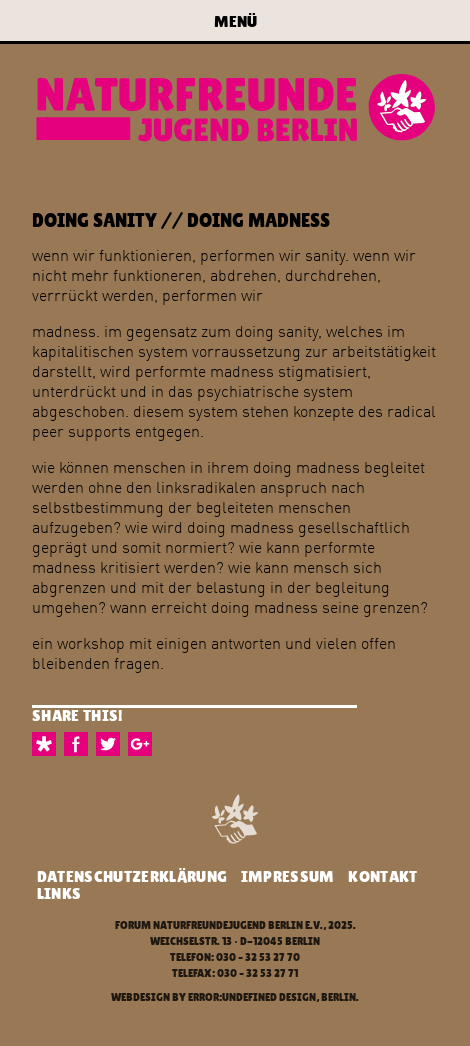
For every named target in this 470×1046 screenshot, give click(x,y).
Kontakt (382, 876)
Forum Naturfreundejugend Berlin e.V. (219, 925)
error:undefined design (252, 997)
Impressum (288, 876)
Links (59, 893)
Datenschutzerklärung (132, 876)
